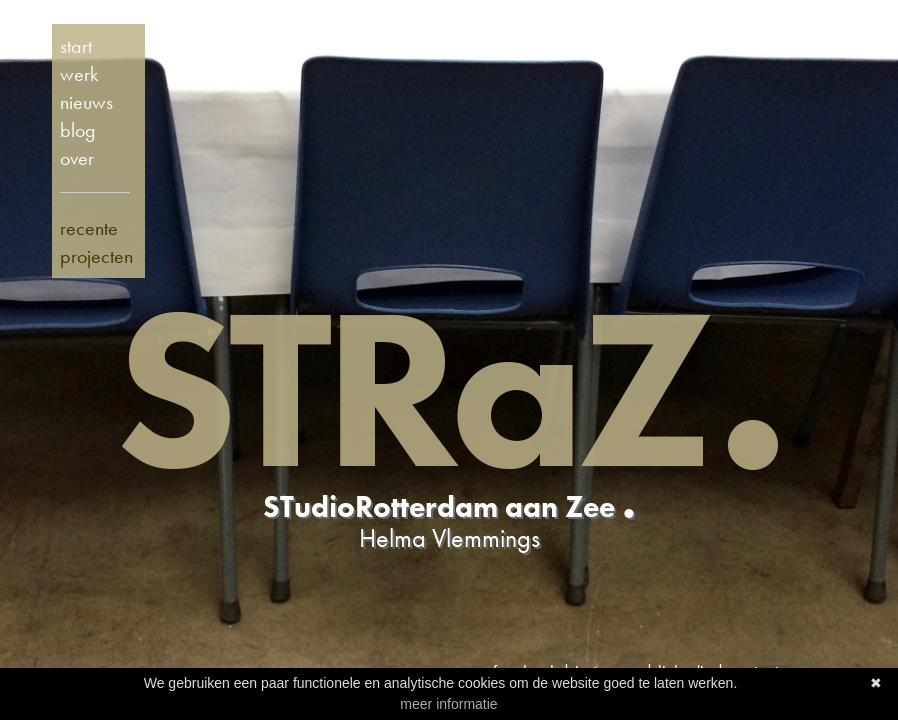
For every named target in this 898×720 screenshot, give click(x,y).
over (77, 158)
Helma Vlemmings (449, 538)
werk (79, 74)
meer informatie (448, 704)
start (76, 46)
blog (78, 130)
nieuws (86, 102)
